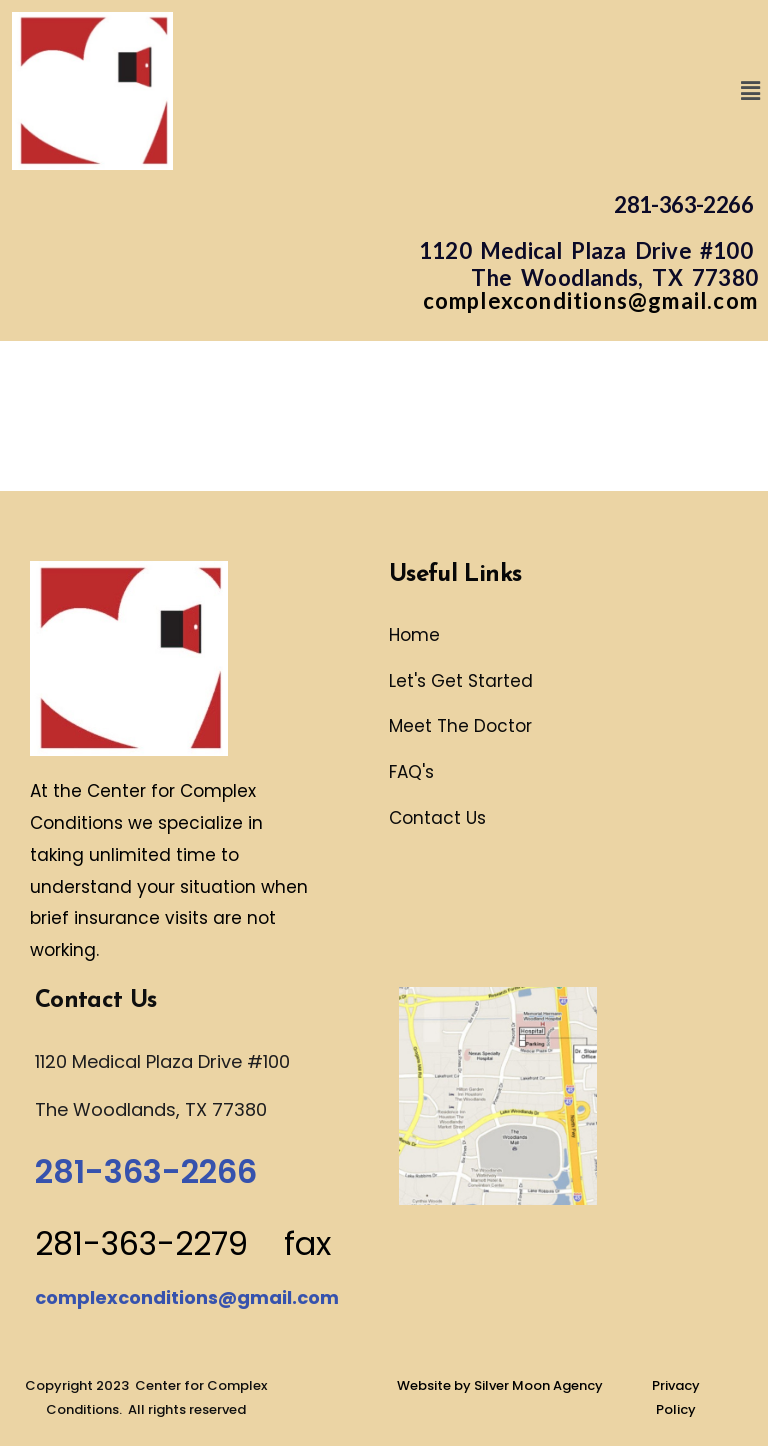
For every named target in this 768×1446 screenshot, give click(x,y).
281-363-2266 (683, 204)
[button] (751, 90)
